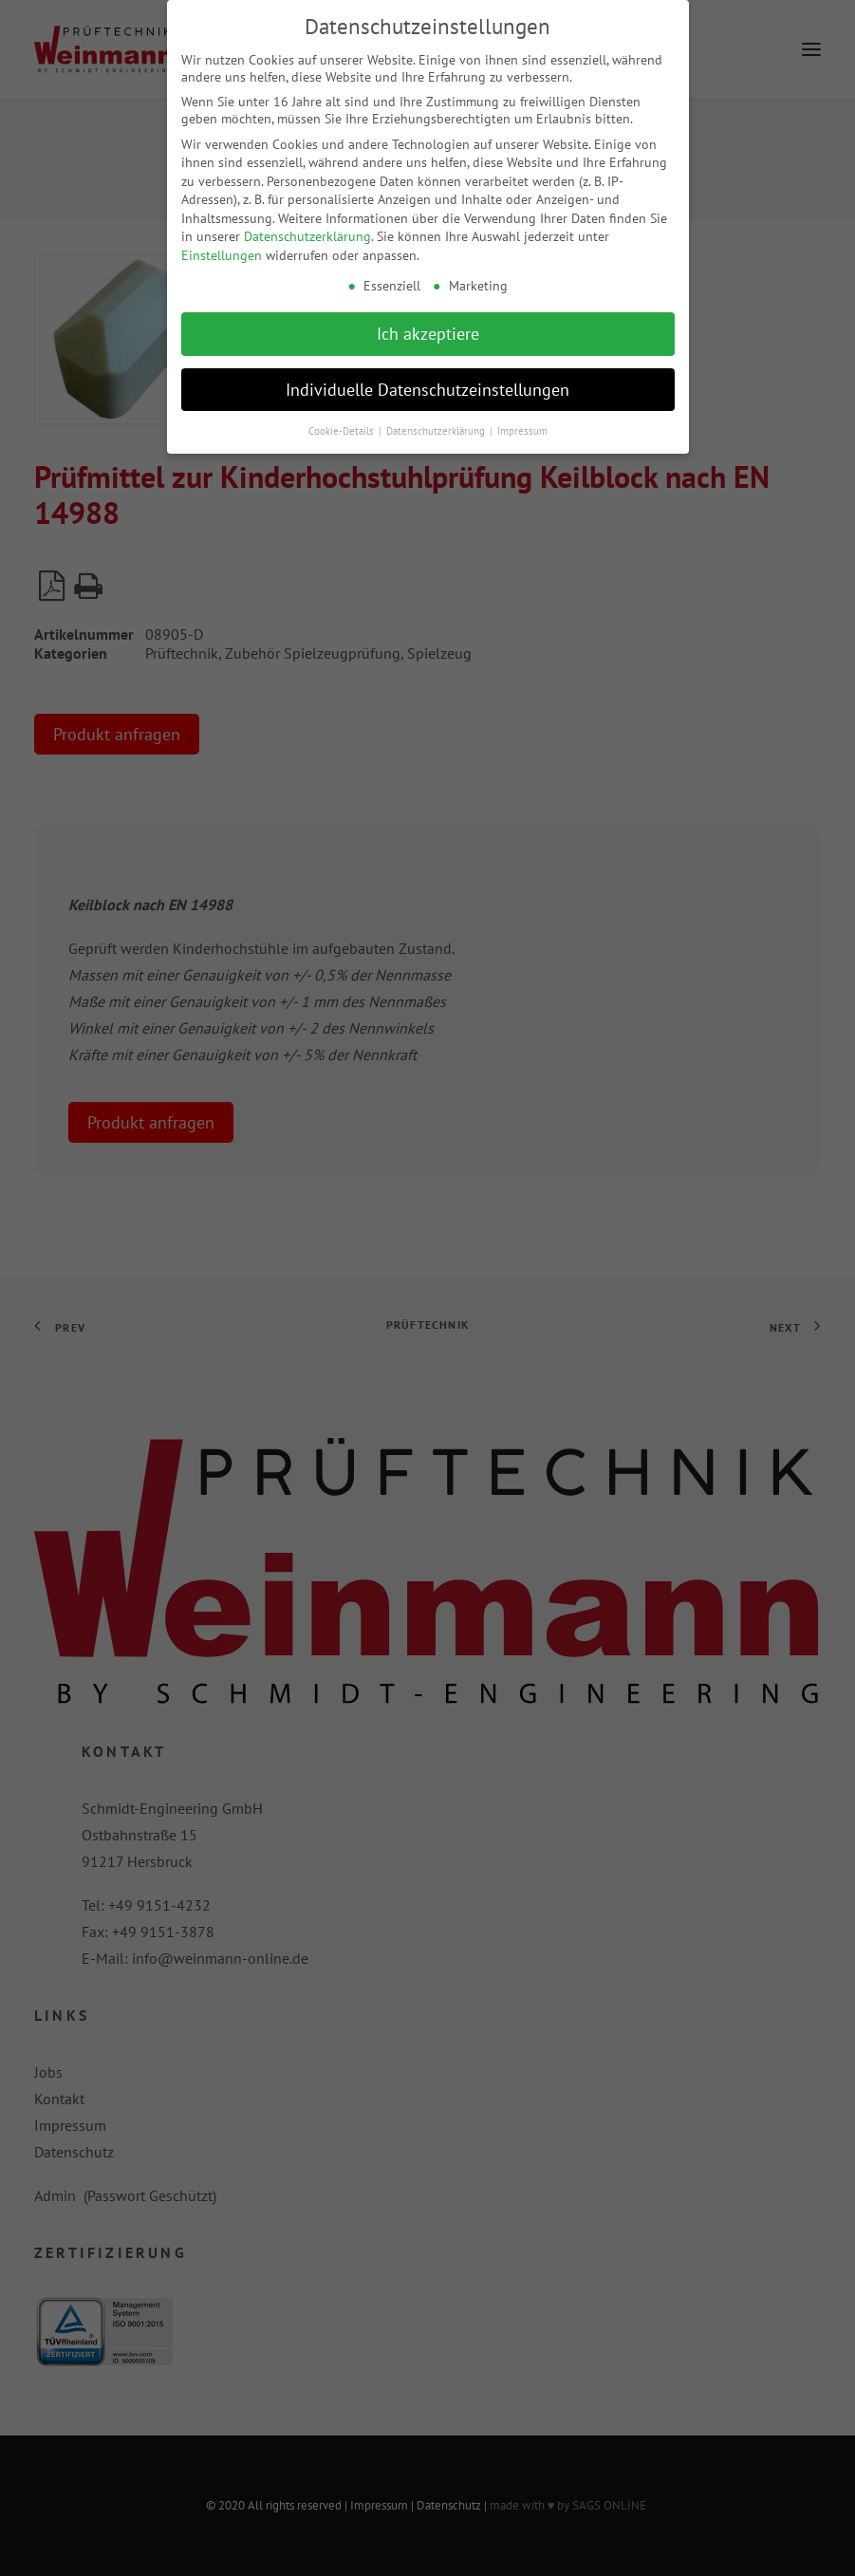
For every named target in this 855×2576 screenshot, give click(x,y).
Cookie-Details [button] (342, 421)
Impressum (522, 421)
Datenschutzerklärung (307, 227)
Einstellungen (221, 245)
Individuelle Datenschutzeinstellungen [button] (427, 380)
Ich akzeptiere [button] (428, 324)
